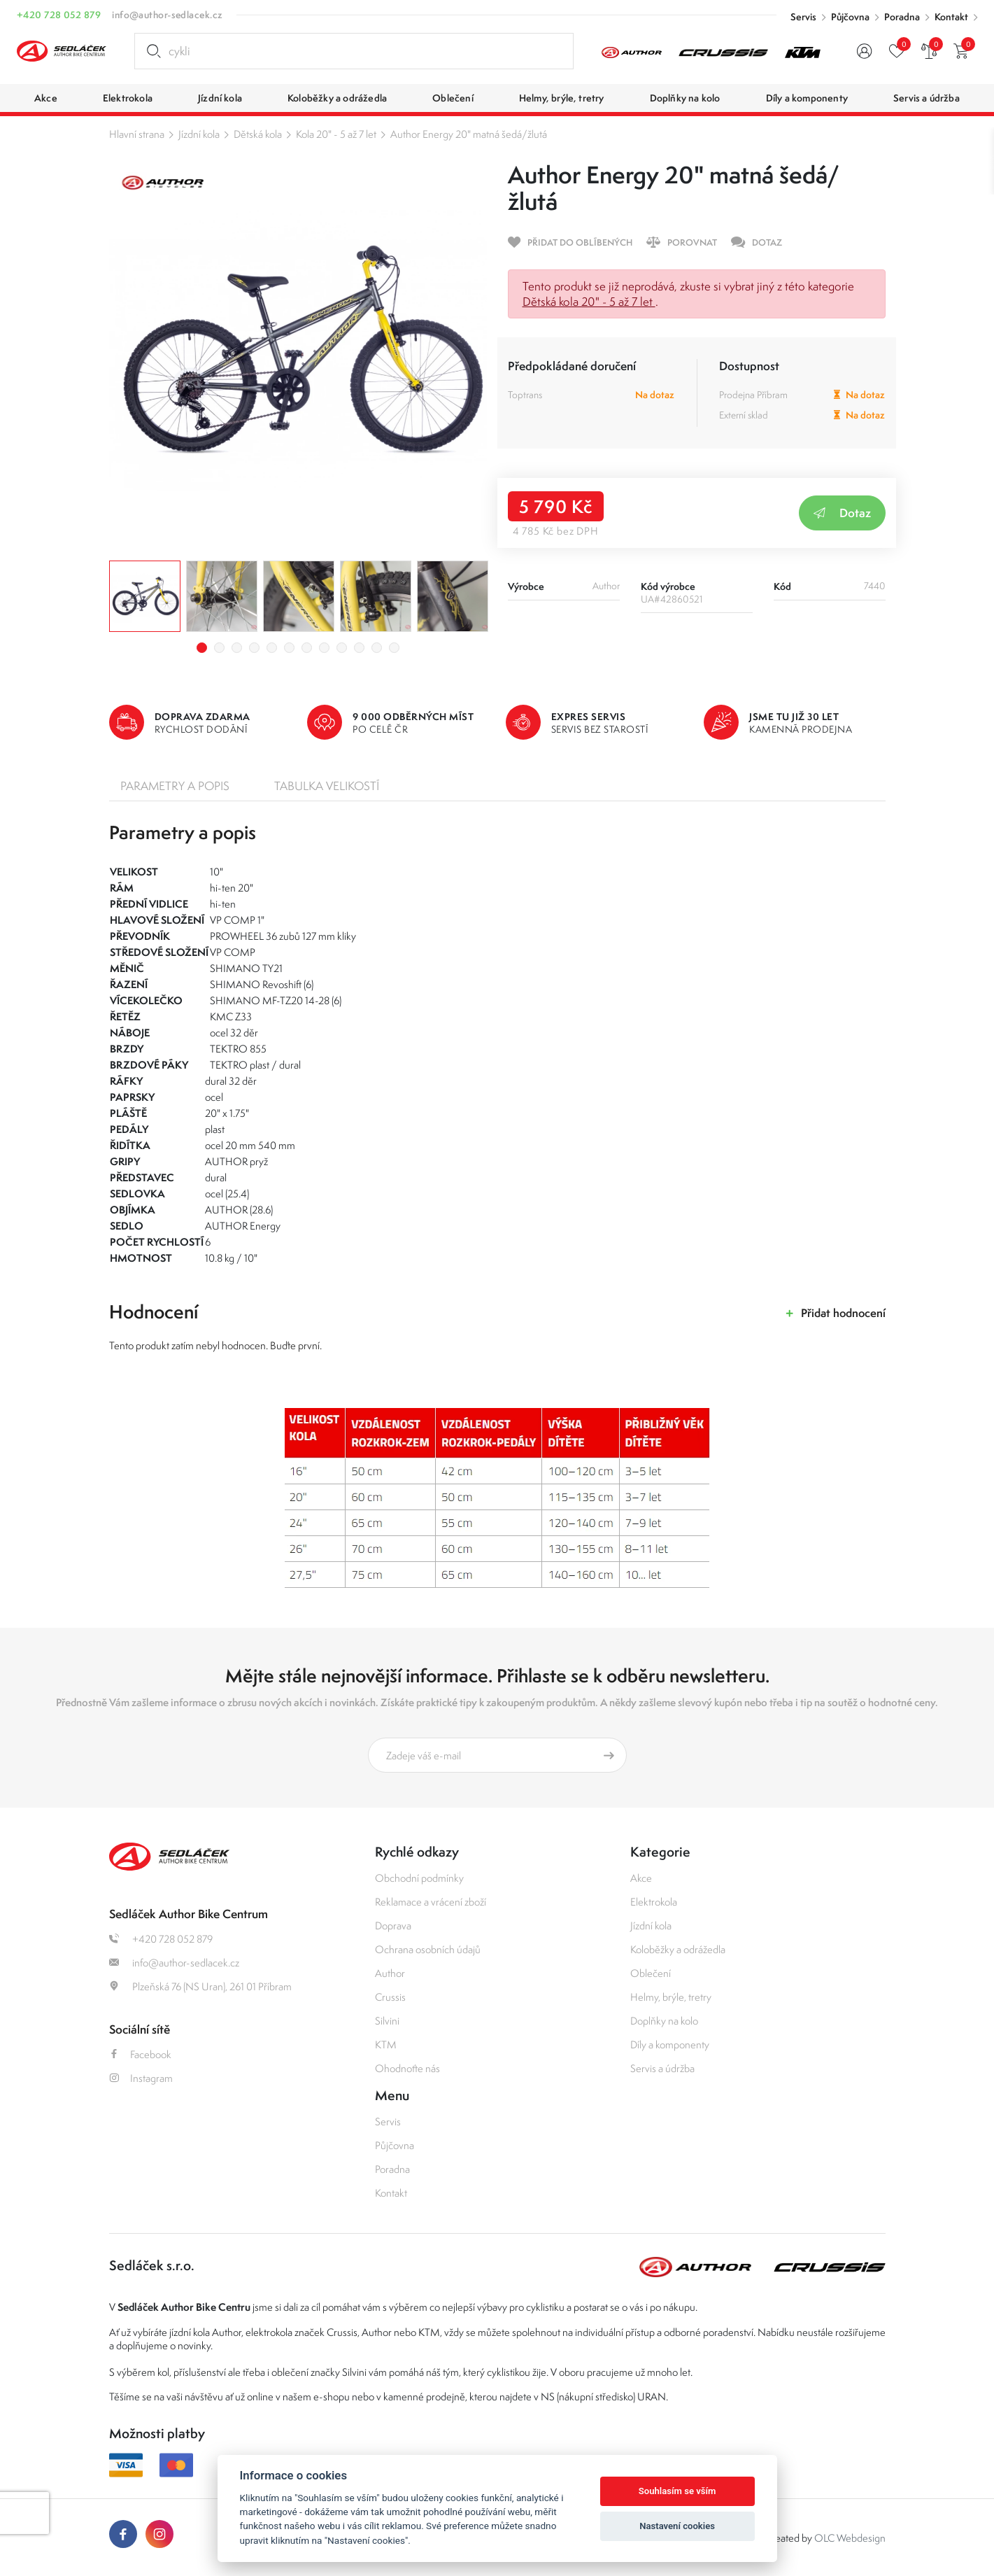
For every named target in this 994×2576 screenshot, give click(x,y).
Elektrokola (653, 1901)
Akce (641, 1878)
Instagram (141, 2078)
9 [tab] (341, 647)
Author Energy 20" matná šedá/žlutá (468, 134)
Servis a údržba (662, 2068)
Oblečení (650, 1973)
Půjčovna (850, 16)
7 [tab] (306, 647)
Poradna (902, 16)
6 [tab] (289, 647)
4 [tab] (254, 647)
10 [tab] (359, 647)
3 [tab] (237, 647)
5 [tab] (272, 647)
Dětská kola (258, 134)
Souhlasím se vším (677, 2491)
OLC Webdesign (850, 2538)
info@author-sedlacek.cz (167, 14)
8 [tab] (324, 647)
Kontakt (951, 16)
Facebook (140, 2054)
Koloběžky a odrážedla (677, 1949)
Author (390, 1973)
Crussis (390, 1997)
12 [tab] (394, 647)
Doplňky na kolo (664, 2020)
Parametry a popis (174, 786)
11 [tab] (376, 647)
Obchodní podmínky (419, 1878)
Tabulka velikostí (326, 786)
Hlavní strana (136, 134)
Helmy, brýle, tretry (670, 1997)
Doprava (393, 1925)
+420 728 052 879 (59, 14)
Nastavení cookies (677, 2526)
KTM (386, 2044)
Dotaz (842, 513)
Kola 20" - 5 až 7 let (336, 134)
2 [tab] (219, 647)
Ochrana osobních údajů (428, 1949)
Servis (803, 16)
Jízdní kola (199, 134)
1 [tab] (202, 647)
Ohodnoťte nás (407, 2068)
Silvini (387, 2020)
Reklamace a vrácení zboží (430, 1901)
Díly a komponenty (669, 2044)
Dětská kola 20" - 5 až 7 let (589, 301)
